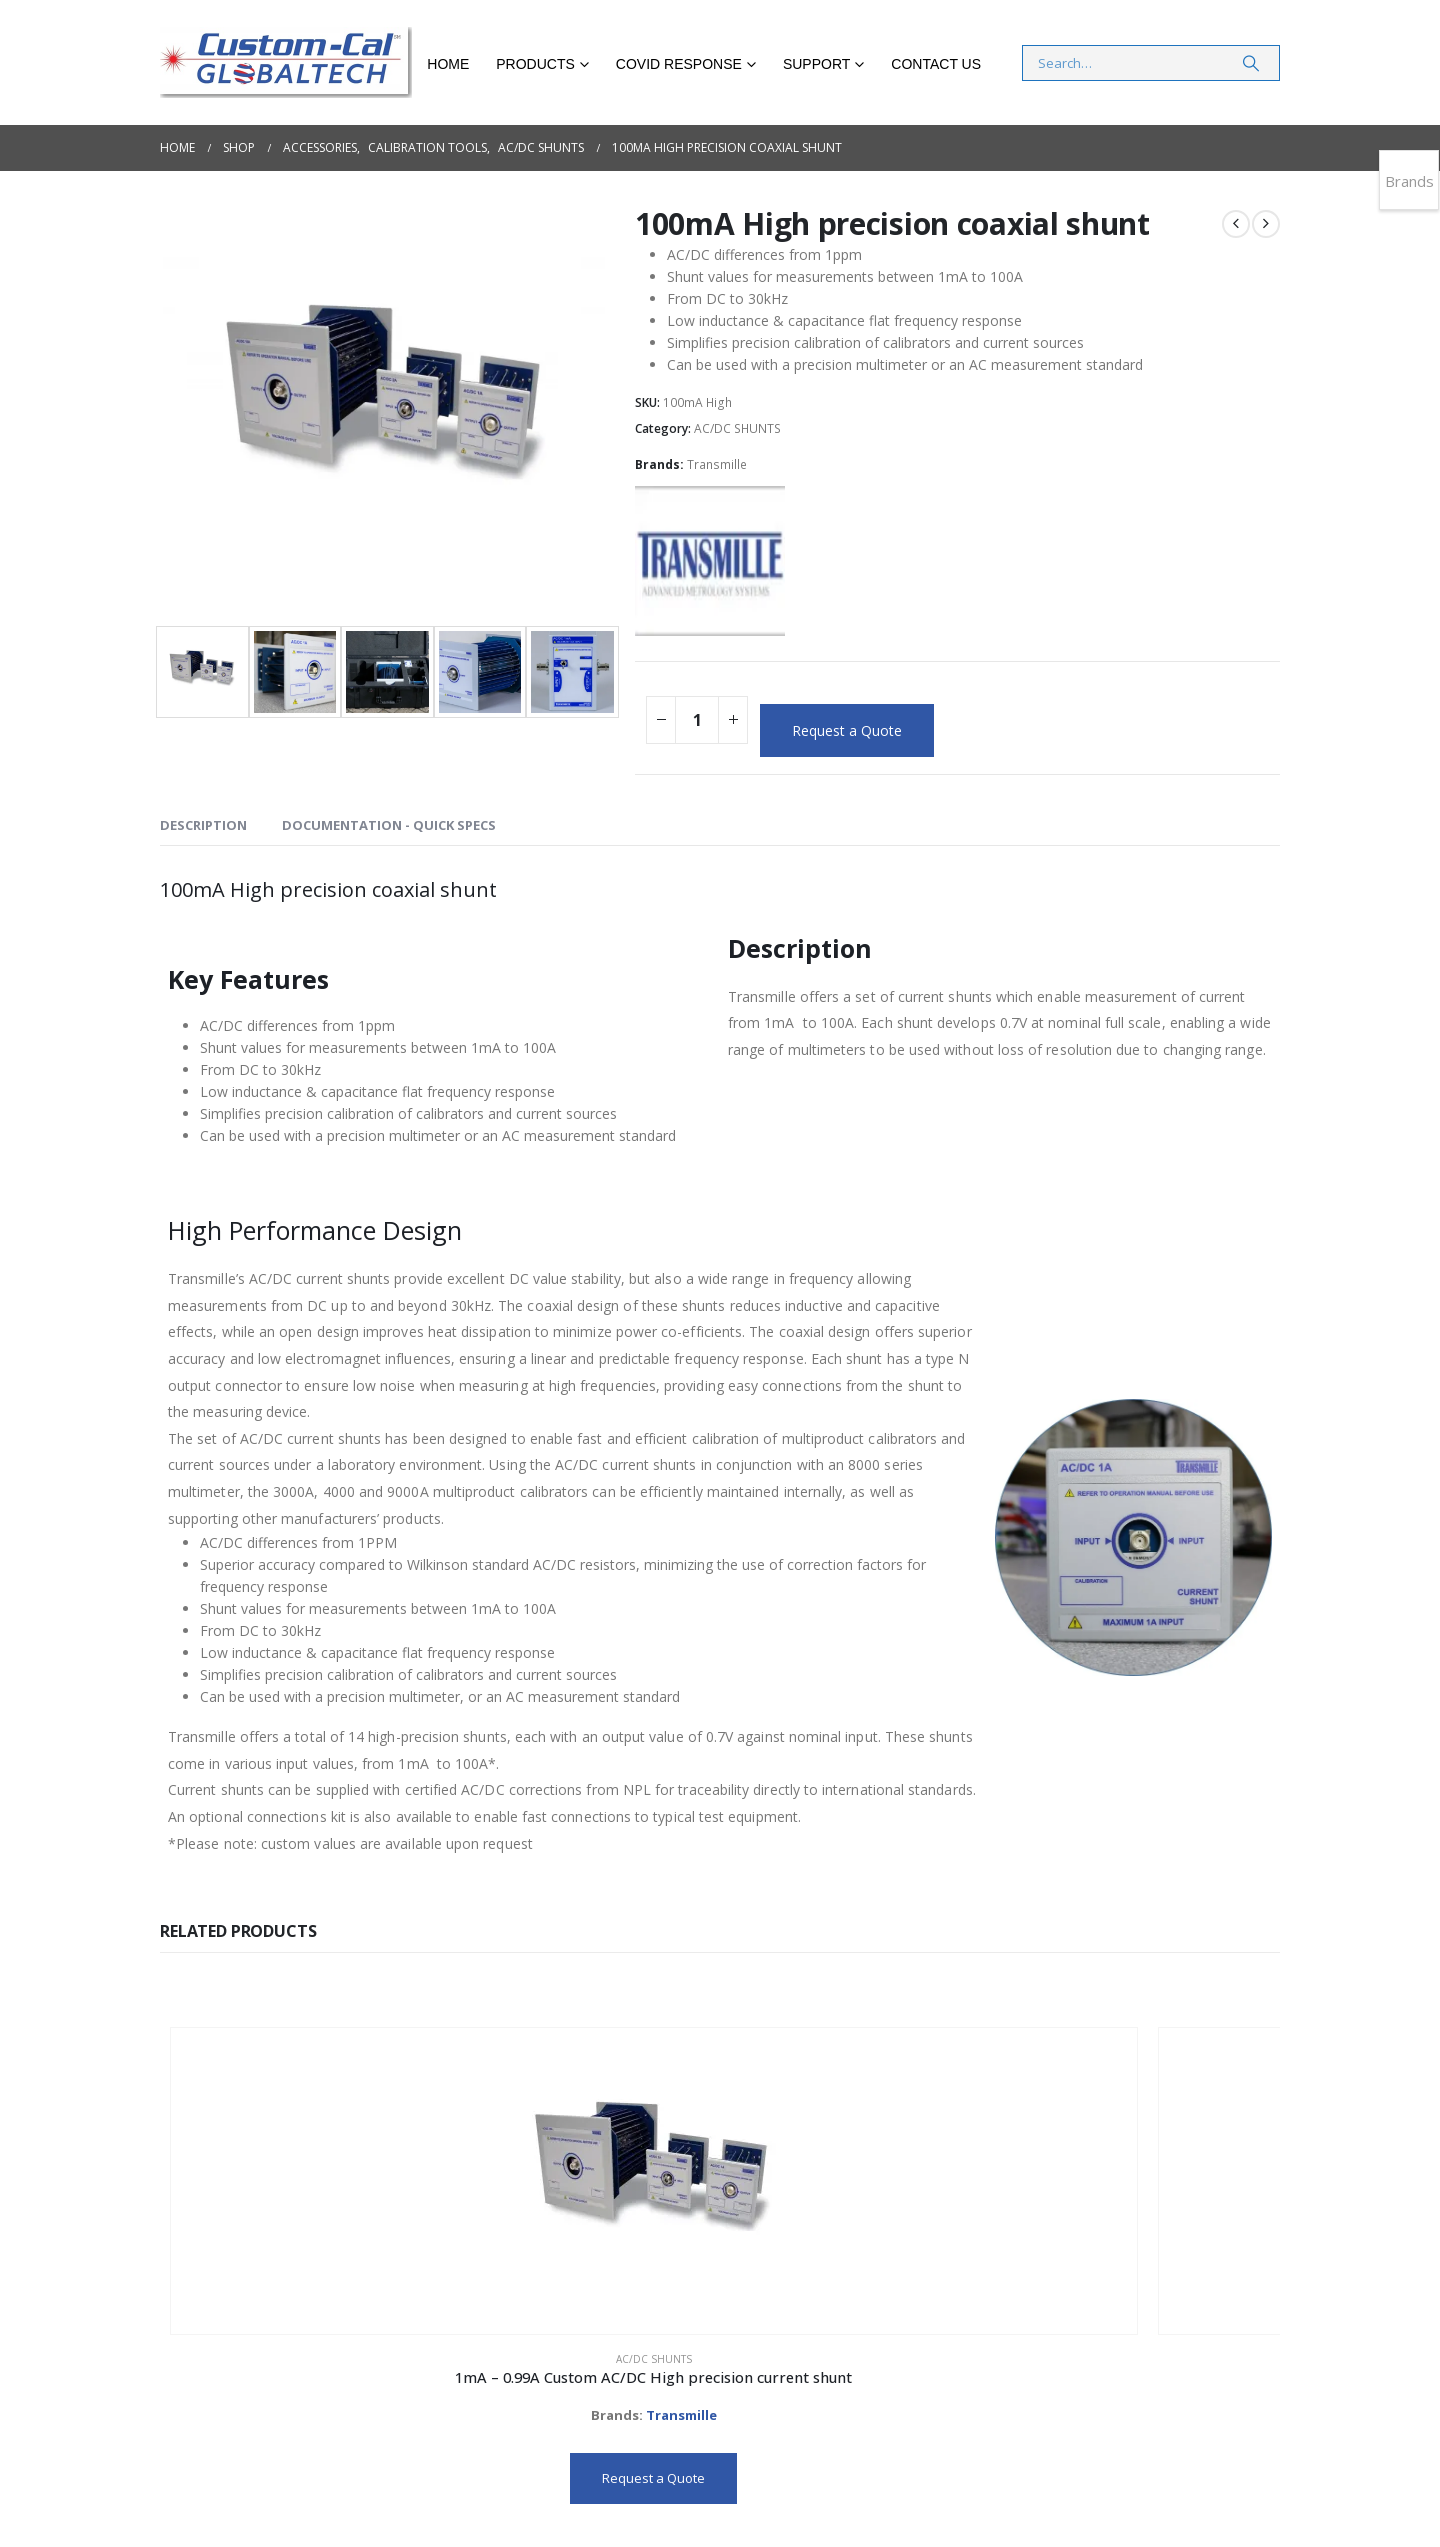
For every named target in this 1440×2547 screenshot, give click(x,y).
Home (448, 64)
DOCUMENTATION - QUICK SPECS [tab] (389, 825)
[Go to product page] (271, 2128)
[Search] (1251, 63)
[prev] (1236, 224)
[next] (1266, 224)
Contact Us (936, 64)
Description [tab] (203, 825)
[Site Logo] (286, 62)
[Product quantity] (697, 720)
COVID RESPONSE (679, 64)
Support (816, 64)
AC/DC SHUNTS (737, 428)
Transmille (717, 464)
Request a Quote (847, 730)
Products (535, 64)
